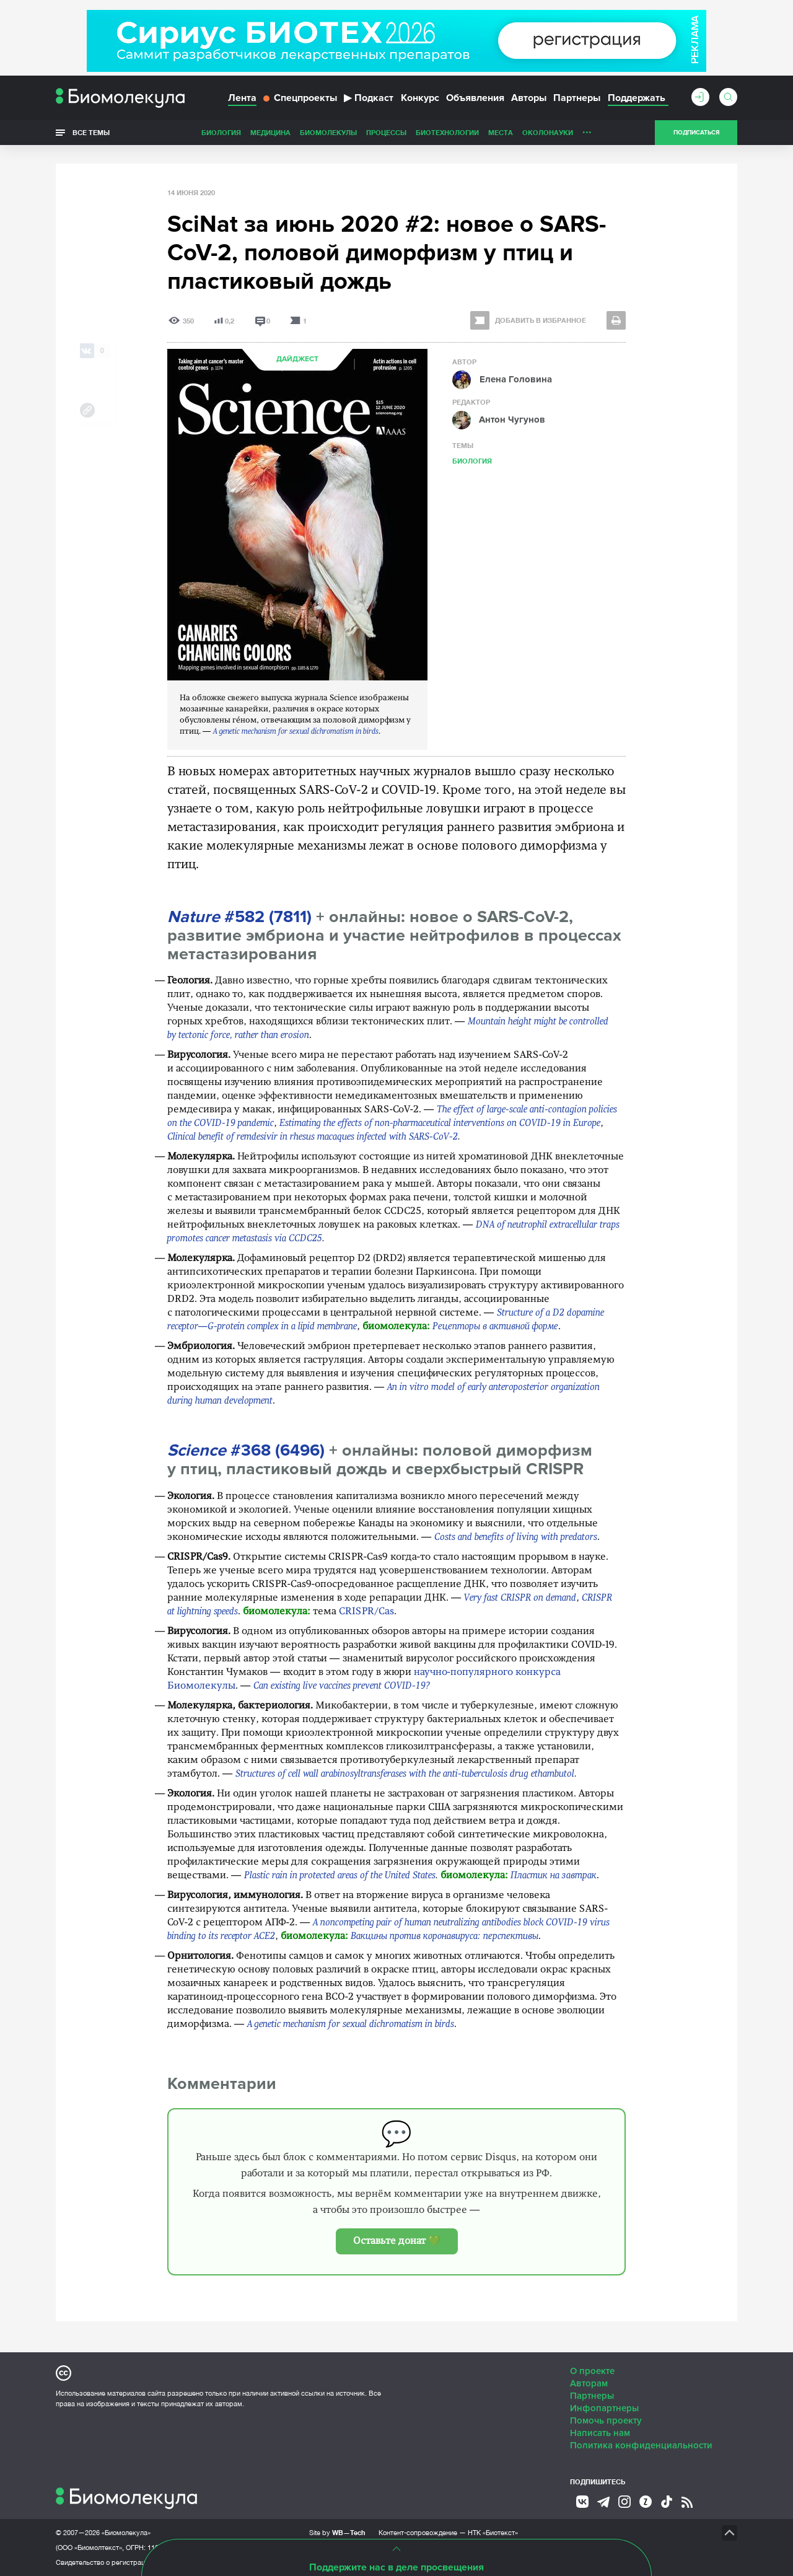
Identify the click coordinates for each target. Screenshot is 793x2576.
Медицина (270, 132)
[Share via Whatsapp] (87, 370)
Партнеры (576, 98)
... (587, 129)
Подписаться (696, 132)
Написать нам (600, 2432)
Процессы (386, 132)
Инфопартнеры (604, 2408)
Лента (242, 98)
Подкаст (368, 98)
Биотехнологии (447, 132)
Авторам (589, 2383)
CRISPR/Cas (366, 1612)
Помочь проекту (606, 2420)
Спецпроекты (300, 98)
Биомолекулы (328, 132)
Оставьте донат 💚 (396, 2241)
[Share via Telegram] (87, 390)
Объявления (475, 98)
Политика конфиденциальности (641, 2445)
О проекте (592, 2370)
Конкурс (420, 98)
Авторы (528, 98)
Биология (221, 132)
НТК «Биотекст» (493, 2532)
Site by (337, 2532)
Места (500, 132)
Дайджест (297, 359)
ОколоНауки (547, 132)
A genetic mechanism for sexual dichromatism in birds (296, 732)
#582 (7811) (239, 917)
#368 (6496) (246, 1450)
